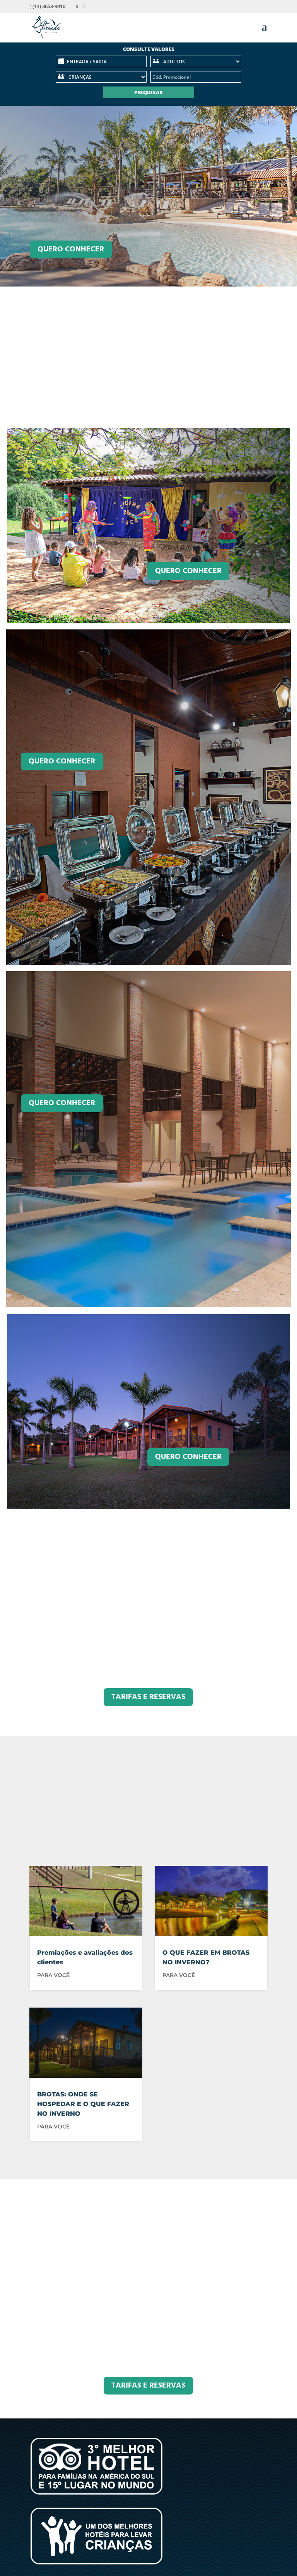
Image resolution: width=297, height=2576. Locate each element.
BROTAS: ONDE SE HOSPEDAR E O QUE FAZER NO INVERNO (83, 2104)
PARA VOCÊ (53, 1975)
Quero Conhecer (71, 249)
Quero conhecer (188, 571)
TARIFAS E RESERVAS (148, 1697)
